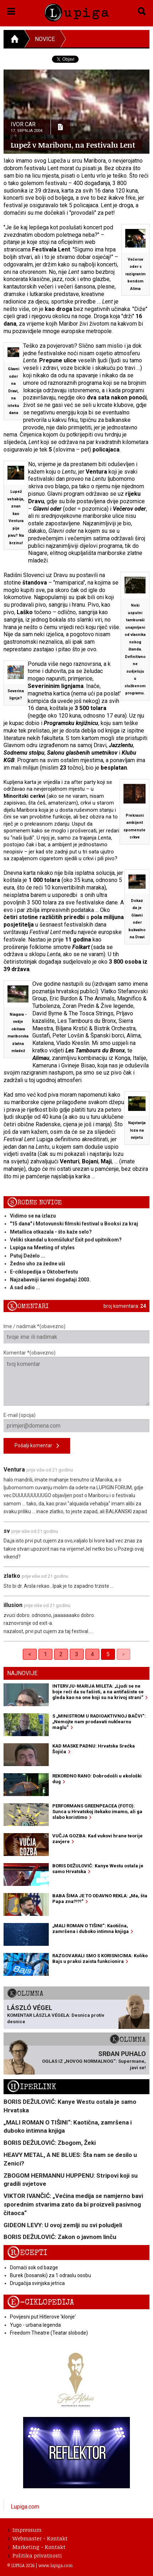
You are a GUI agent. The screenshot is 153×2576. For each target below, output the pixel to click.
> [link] (123, 1654)
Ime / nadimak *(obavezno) (76, 1333)
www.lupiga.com (55, 2565)
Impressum (25, 2529)
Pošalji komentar (37, 1446)
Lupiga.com (25, 2506)
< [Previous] (29, 1654)
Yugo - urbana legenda (35, 2325)
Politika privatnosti (35, 2555)
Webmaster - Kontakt (38, 2538)
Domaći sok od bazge (34, 2267)
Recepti (27, 2252)
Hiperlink (31, 2086)
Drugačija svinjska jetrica (37, 2283)
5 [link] (108, 1654)
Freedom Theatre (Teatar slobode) (49, 2333)
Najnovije (22, 1673)
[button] (11, 10)
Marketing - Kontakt (36, 2546)
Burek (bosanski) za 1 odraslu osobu (50, 2275)
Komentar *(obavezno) (76, 1378)
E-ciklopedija (40, 2302)
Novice (45, 39)
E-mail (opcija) (76, 1422)
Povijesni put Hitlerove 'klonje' (43, 2317)
